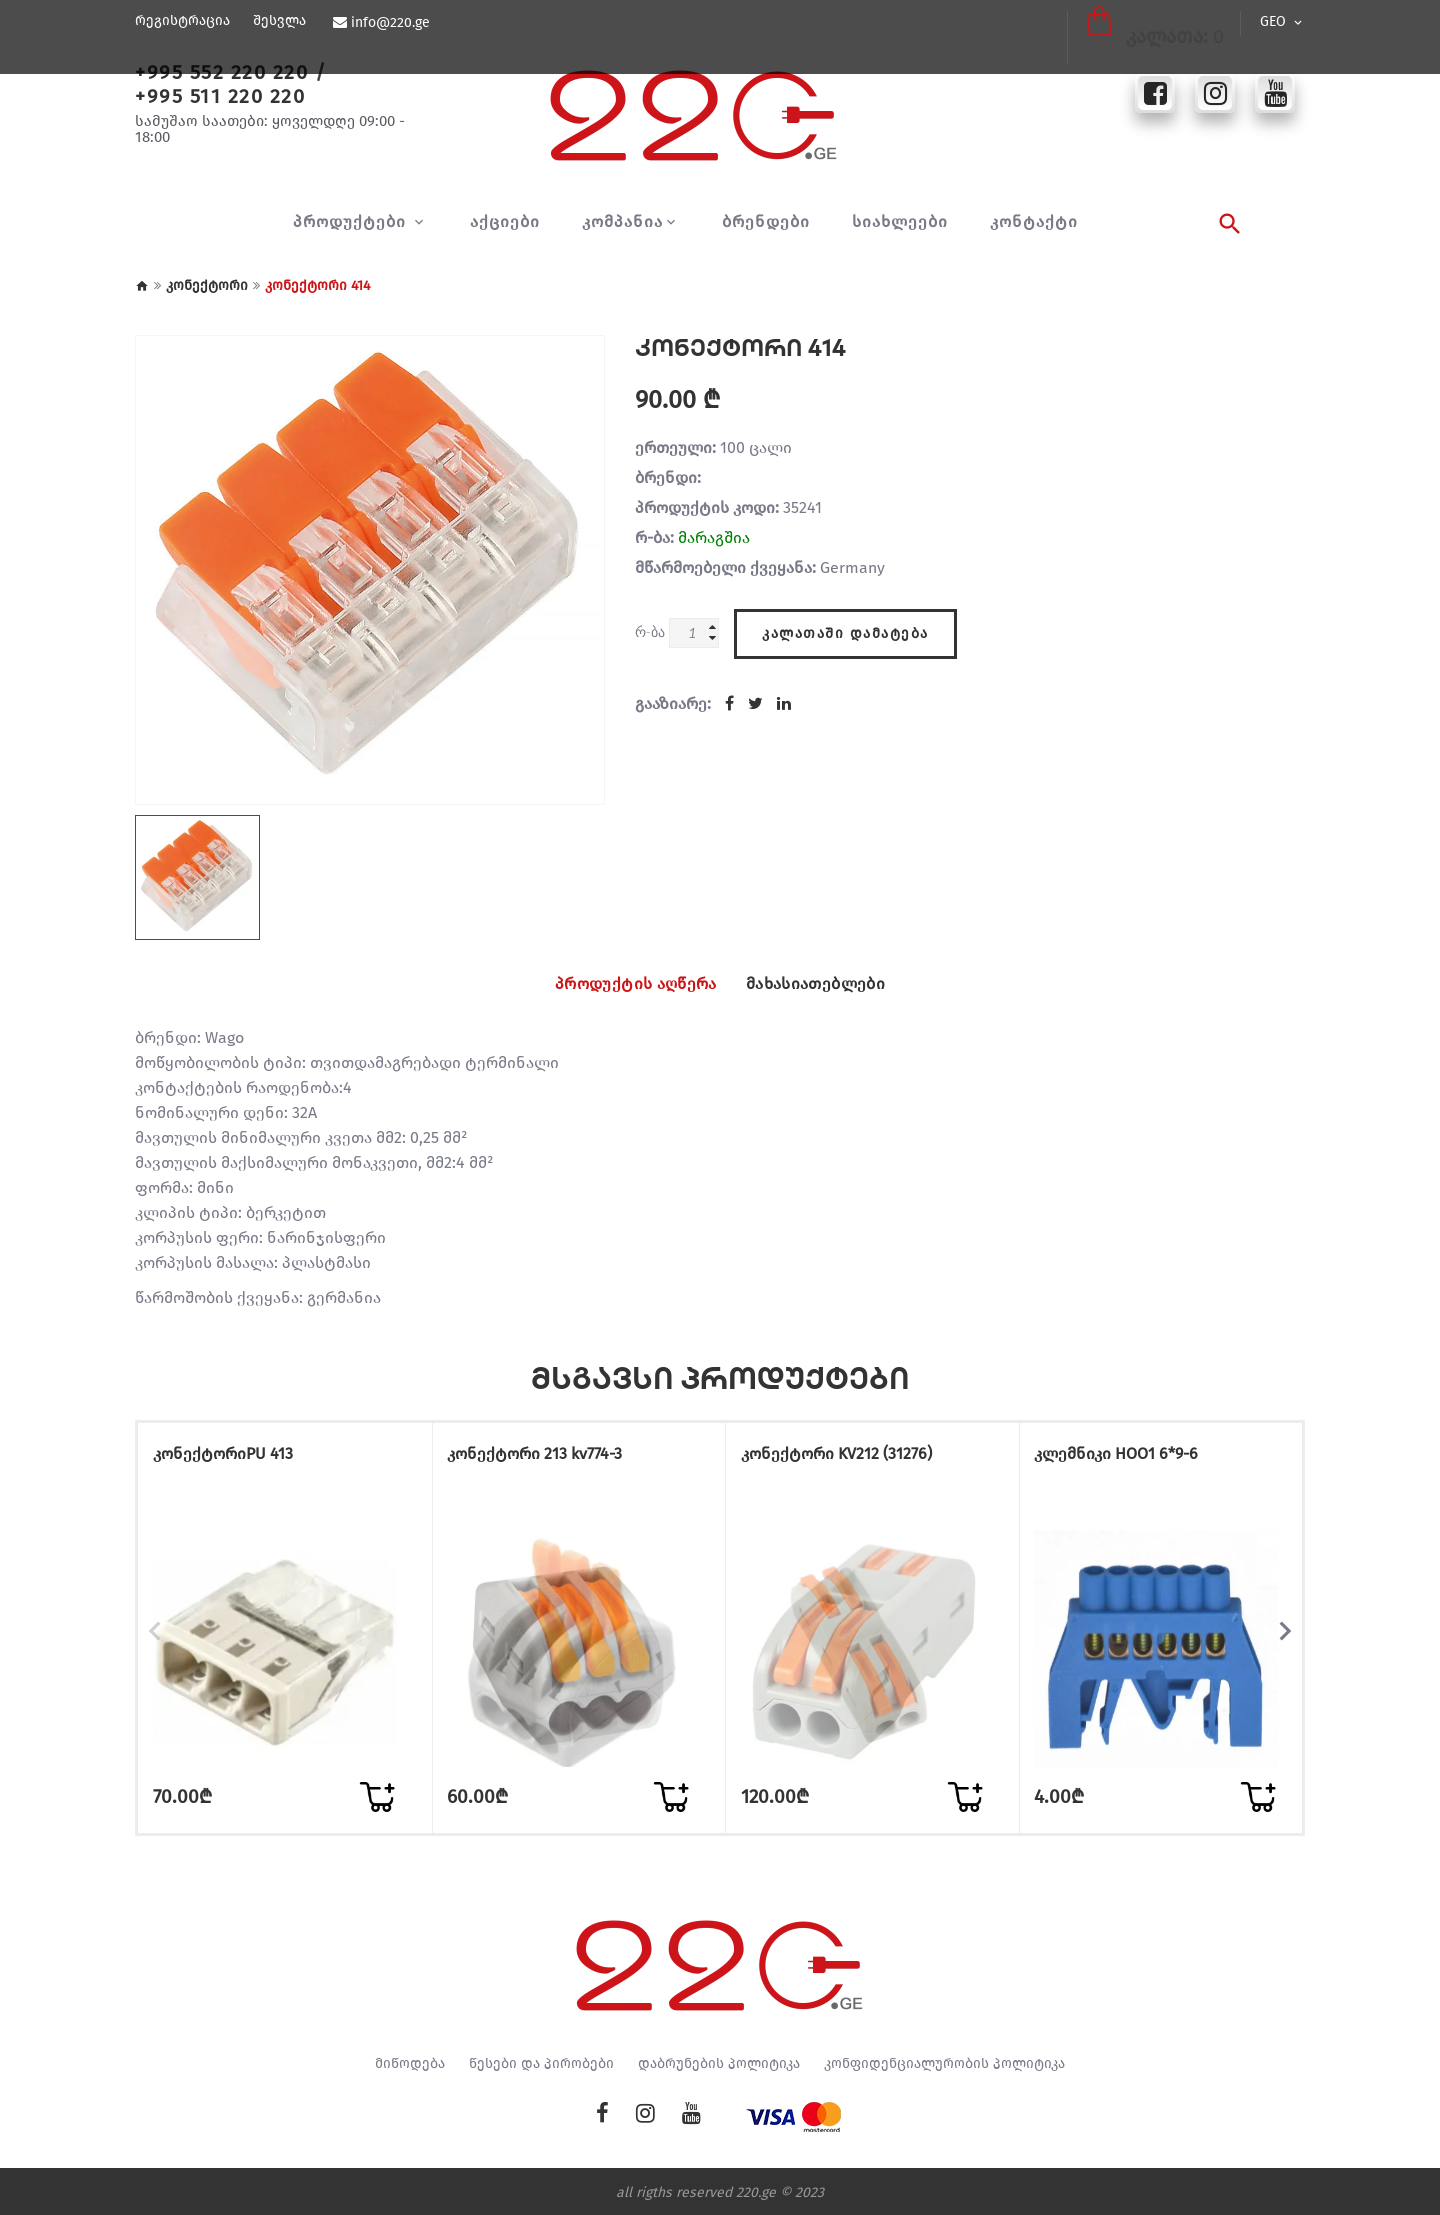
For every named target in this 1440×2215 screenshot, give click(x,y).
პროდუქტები (352, 222)
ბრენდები (766, 222)
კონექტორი (207, 285)
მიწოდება (410, 2061)
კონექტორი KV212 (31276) (849, 1458)
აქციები (505, 222)
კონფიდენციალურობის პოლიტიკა (944, 2061)
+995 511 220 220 (220, 96)
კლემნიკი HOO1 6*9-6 (1130, 1458)
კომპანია (622, 222)
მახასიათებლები (832, 984)
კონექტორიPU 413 (236, 1458)
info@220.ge (388, 23)
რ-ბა (650, 631)
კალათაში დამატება (845, 627)
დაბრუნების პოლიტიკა (719, 2061)
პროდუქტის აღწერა (620, 984)
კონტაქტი (1034, 222)
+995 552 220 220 (221, 72)
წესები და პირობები (541, 2061)
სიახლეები (900, 222)
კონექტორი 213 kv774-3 (548, 1458)
